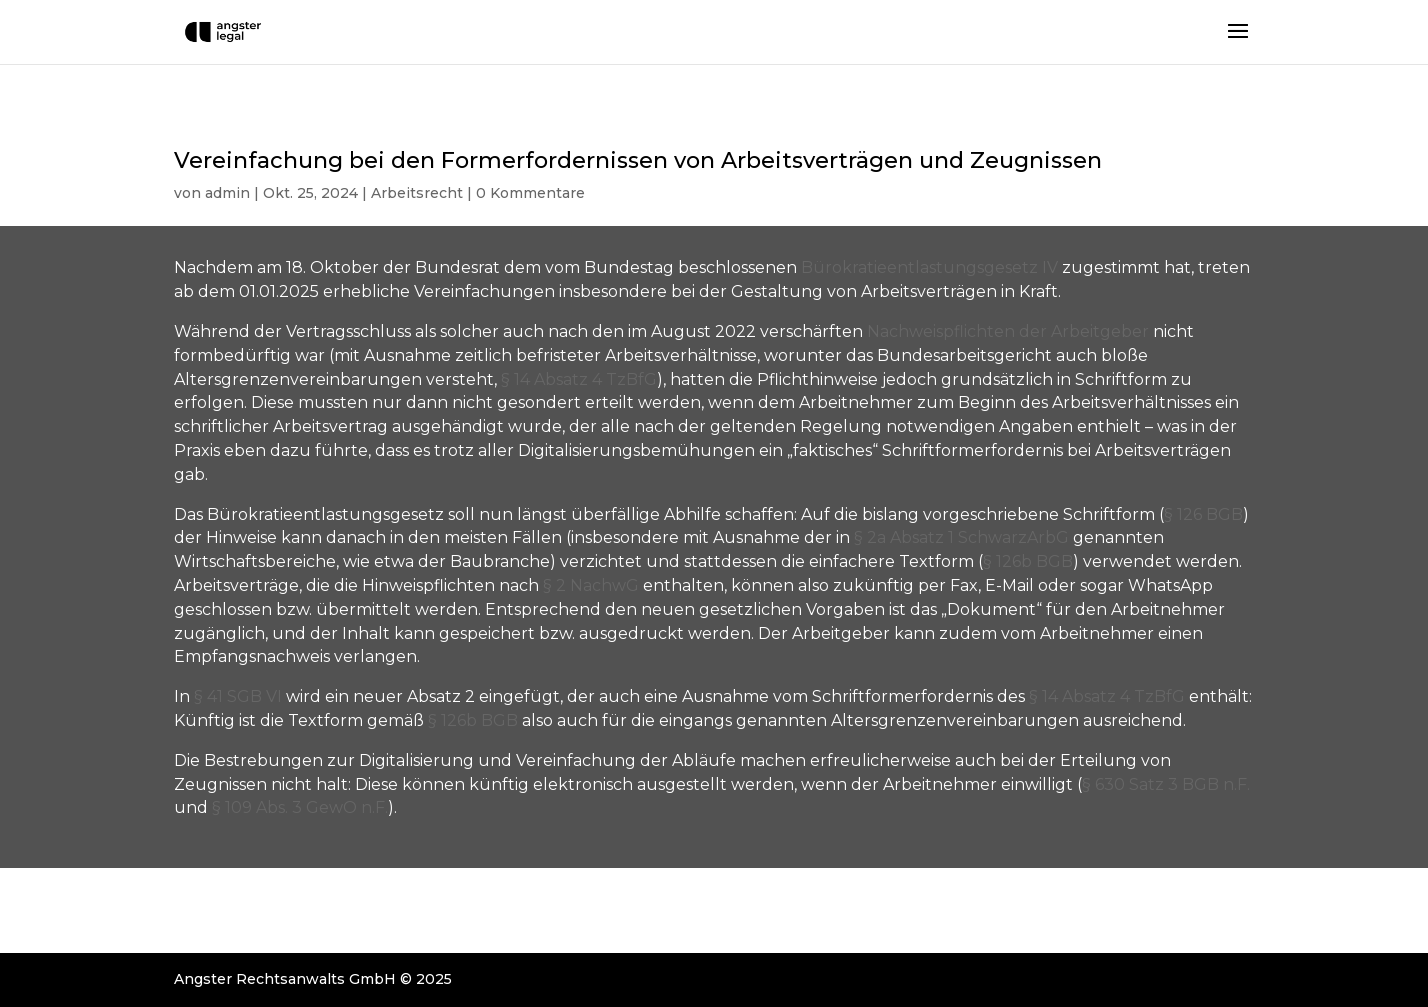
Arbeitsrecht (417, 193)
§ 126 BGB (1203, 514)
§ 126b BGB (1028, 561)
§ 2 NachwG (591, 585)
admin (227, 193)
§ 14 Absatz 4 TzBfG (579, 379)
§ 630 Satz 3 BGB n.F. (1166, 784)
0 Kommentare (530, 193)
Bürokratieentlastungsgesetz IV (929, 267)
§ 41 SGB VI (238, 696)
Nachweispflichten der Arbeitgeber (1008, 331)
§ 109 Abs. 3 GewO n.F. (300, 807)
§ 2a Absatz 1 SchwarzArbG (961, 537)
